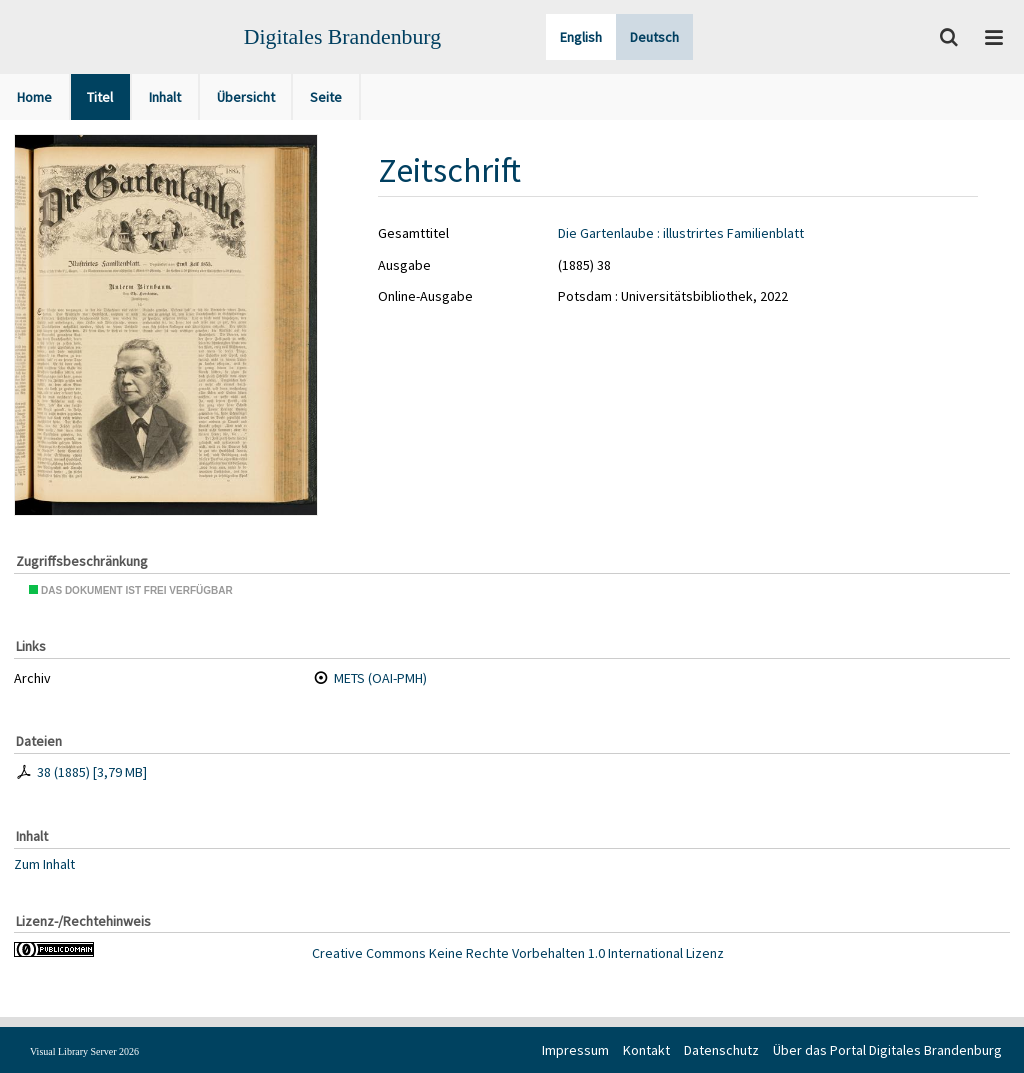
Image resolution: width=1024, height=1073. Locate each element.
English (581, 37)
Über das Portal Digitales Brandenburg (887, 1050)
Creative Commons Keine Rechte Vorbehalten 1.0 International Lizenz (518, 953)
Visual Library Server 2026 (84, 1051)
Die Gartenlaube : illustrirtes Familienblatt (681, 233)
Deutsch (654, 37)
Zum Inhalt (44, 863)
